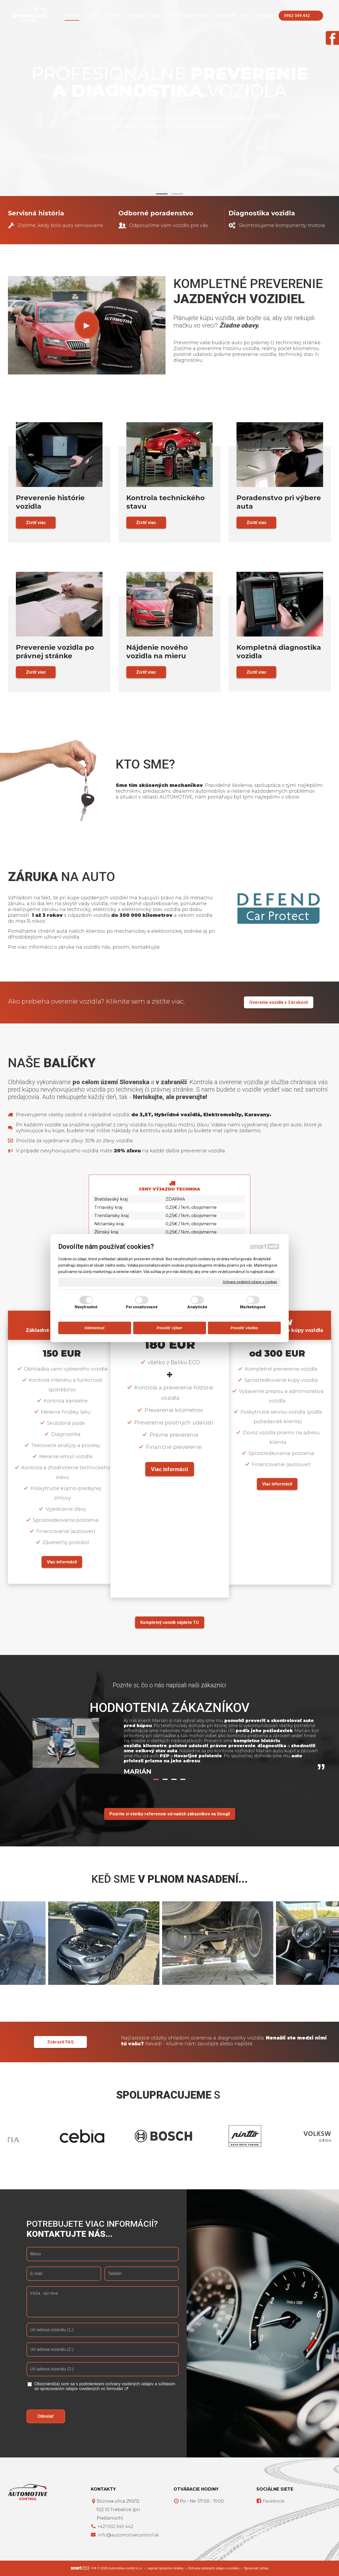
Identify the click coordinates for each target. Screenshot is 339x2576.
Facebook (273, 2501)
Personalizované (142, 1307)
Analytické (197, 1307)
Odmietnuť (94, 1328)
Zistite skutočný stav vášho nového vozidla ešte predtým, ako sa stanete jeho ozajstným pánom (169, 121)
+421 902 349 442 (115, 2526)
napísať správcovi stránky (165, 2568)
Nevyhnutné (86, 1307)
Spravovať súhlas (256, 2568)
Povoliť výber (169, 1328)
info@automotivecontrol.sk (128, 2535)
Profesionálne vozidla (169, 82)
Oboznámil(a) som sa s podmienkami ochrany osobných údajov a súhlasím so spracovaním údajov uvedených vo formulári (104, 2386)
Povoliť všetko (244, 1328)
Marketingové (253, 1307)
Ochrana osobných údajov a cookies (250, 1282)
